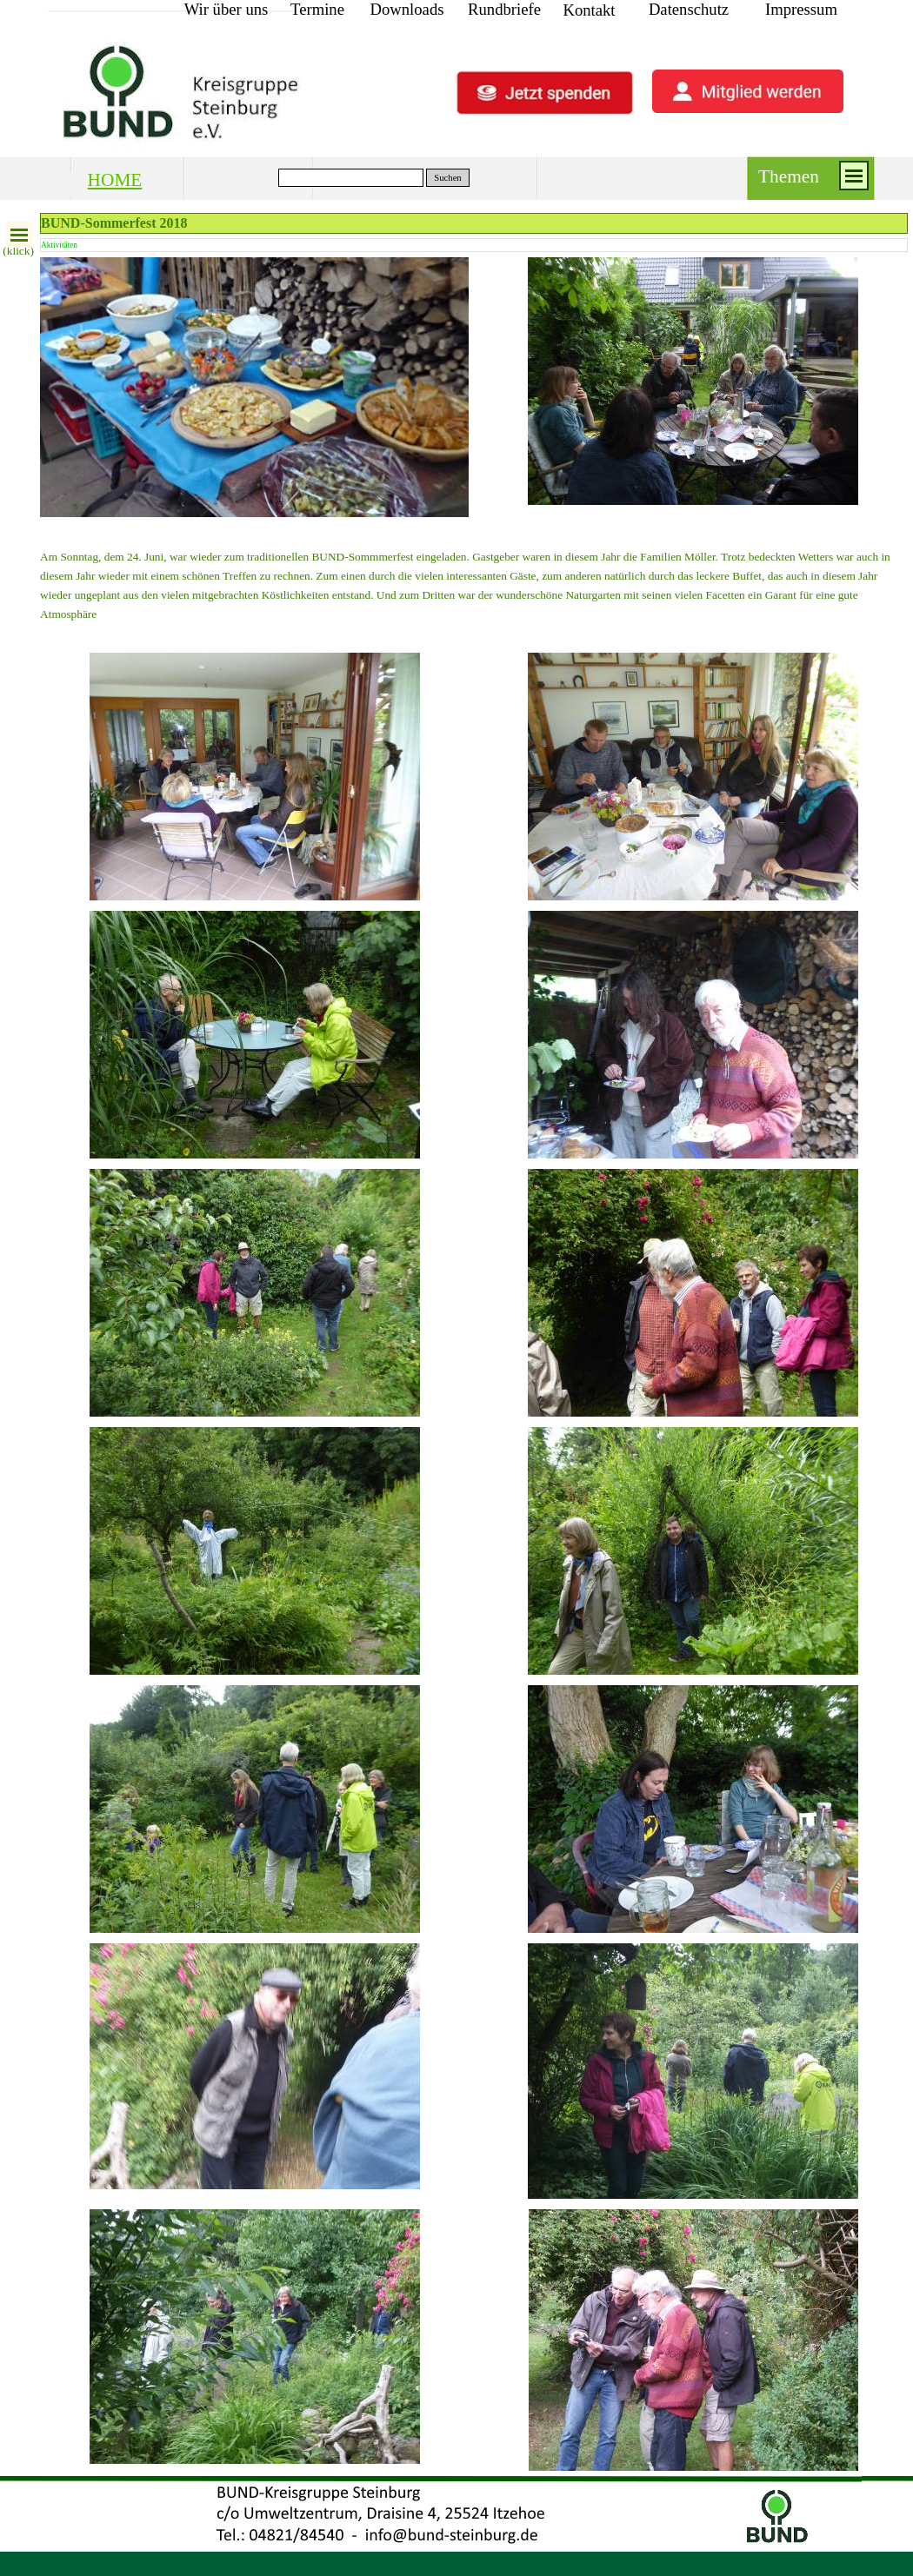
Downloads (407, 9)
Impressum (801, 9)
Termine (317, 9)
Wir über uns (226, 9)
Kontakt (589, 10)
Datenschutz (689, 9)
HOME (115, 179)
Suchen (447, 178)
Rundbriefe (504, 9)
